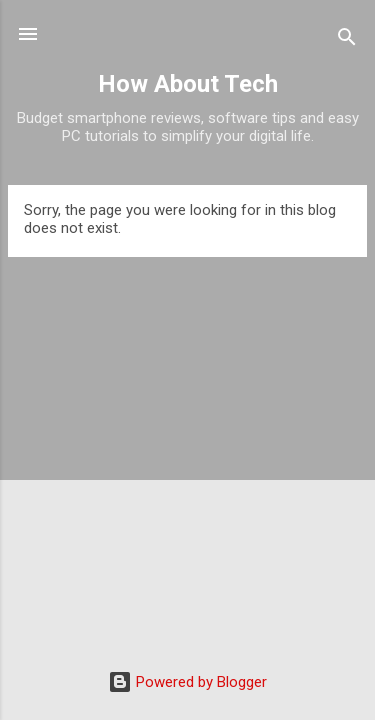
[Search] (347, 40)
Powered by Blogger (187, 682)
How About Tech (188, 84)
